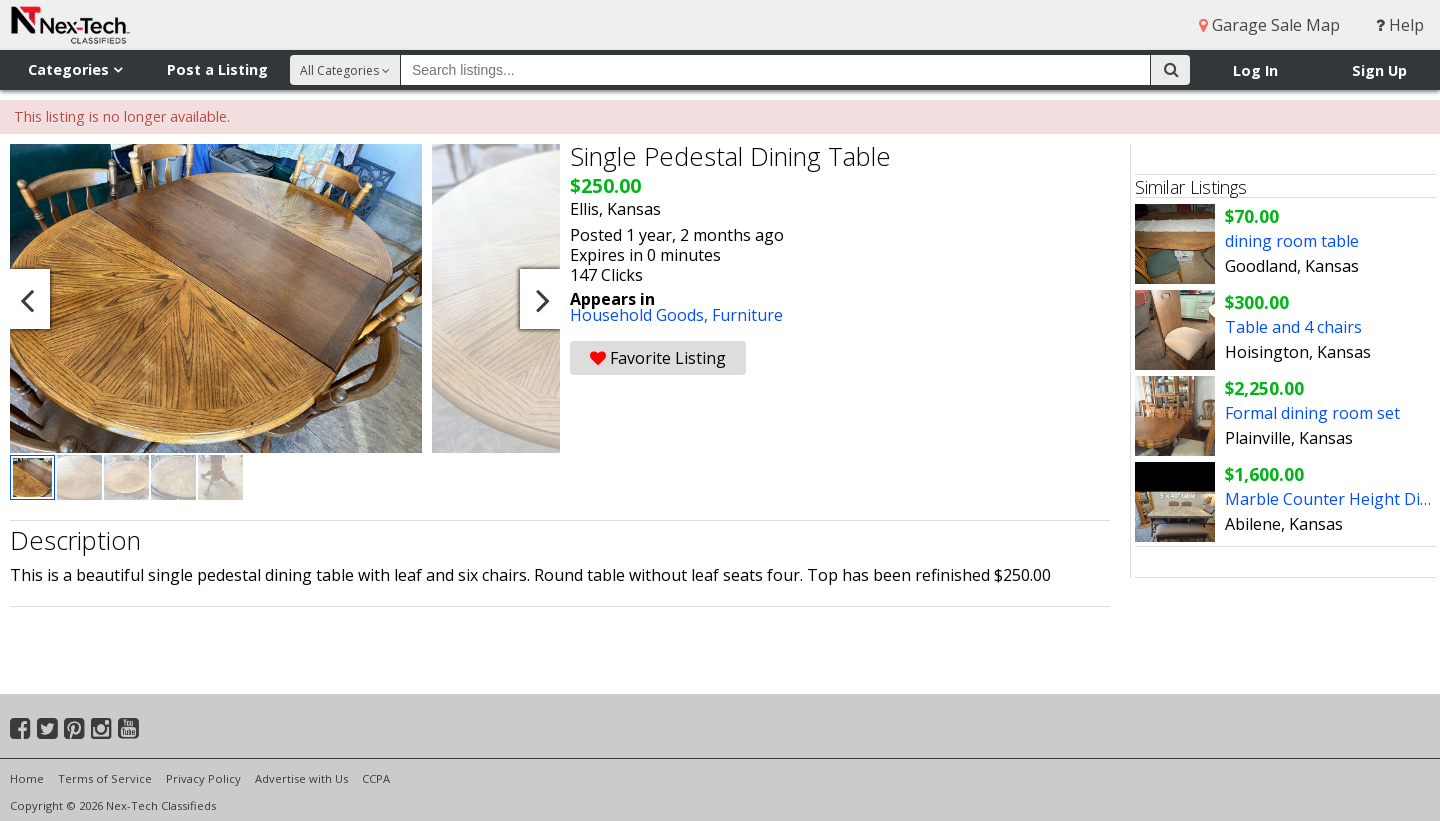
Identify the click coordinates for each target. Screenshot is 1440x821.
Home (27, 778)
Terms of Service (105, 778)
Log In (1255, 70)
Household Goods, (641, 315)
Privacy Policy (203, 778)
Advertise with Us (301, 778)
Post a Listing (217, 69)
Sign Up (1379, 70)
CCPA (376, 778)
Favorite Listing (658, 358)
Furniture (747, 315)
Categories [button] (75, 69)
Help (1400, 25)
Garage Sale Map (1269, 25)
